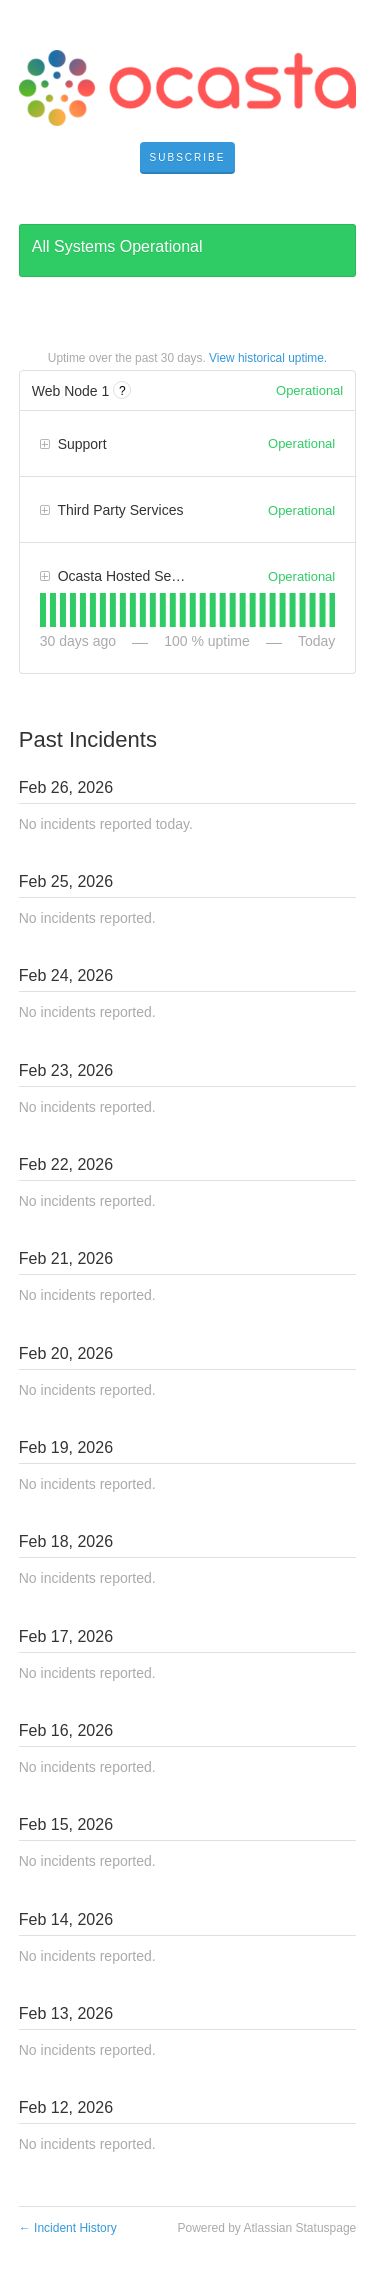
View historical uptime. (268, 358)
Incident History (68, 2228)
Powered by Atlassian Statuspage (266, 2228)
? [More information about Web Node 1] (122, 391)
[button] (188, 158)
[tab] (43, 610)
